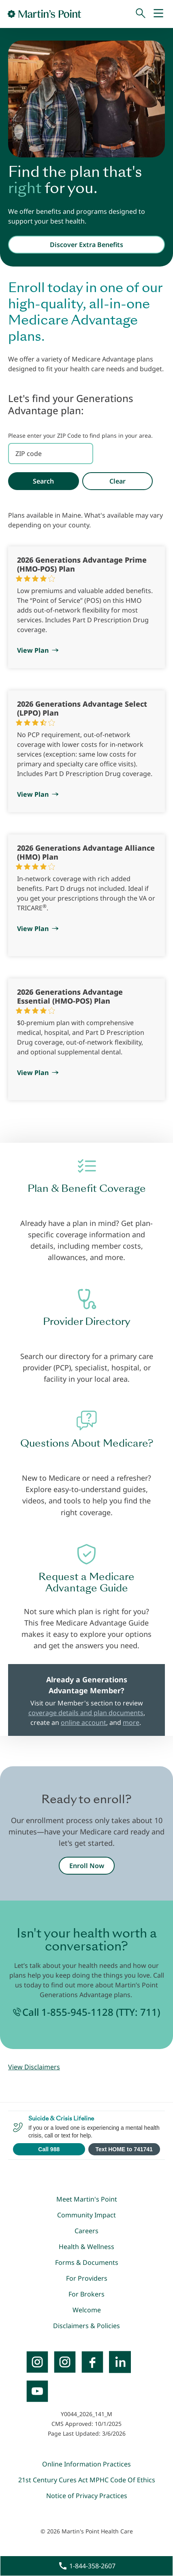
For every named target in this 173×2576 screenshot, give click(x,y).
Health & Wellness (86, 2246)
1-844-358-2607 (92, 2565)
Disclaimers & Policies (86, 2325)
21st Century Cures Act (53, 2479)
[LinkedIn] (120, 2362)
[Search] (140, 14)
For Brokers (86, 2294)
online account (83, 1722)
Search (43, 481)
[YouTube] (37, 2391)
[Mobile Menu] (158, 14)
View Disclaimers (34, 2066)
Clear (117, 481)
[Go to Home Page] (44, 13)
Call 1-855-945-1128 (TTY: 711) (91, 2012)
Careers (86, 2230)
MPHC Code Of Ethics (122, 2479)
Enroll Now (86, 1865)
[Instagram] (65, 2362)
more (131, 1722)
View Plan (33, 650)
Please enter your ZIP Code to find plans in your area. (80, 435)
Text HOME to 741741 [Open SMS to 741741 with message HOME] (124, 2149)
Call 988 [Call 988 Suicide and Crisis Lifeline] (49, 2149)
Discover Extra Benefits (86, 244)
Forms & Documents (86, 2262)
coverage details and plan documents (85, 1712)
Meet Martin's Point (86, 2199)
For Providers (86, 2278)
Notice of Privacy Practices (86, 2495)
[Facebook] (92, 2362)
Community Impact (86, 2214)
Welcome (87, 2309)
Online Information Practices (86, 2464)
